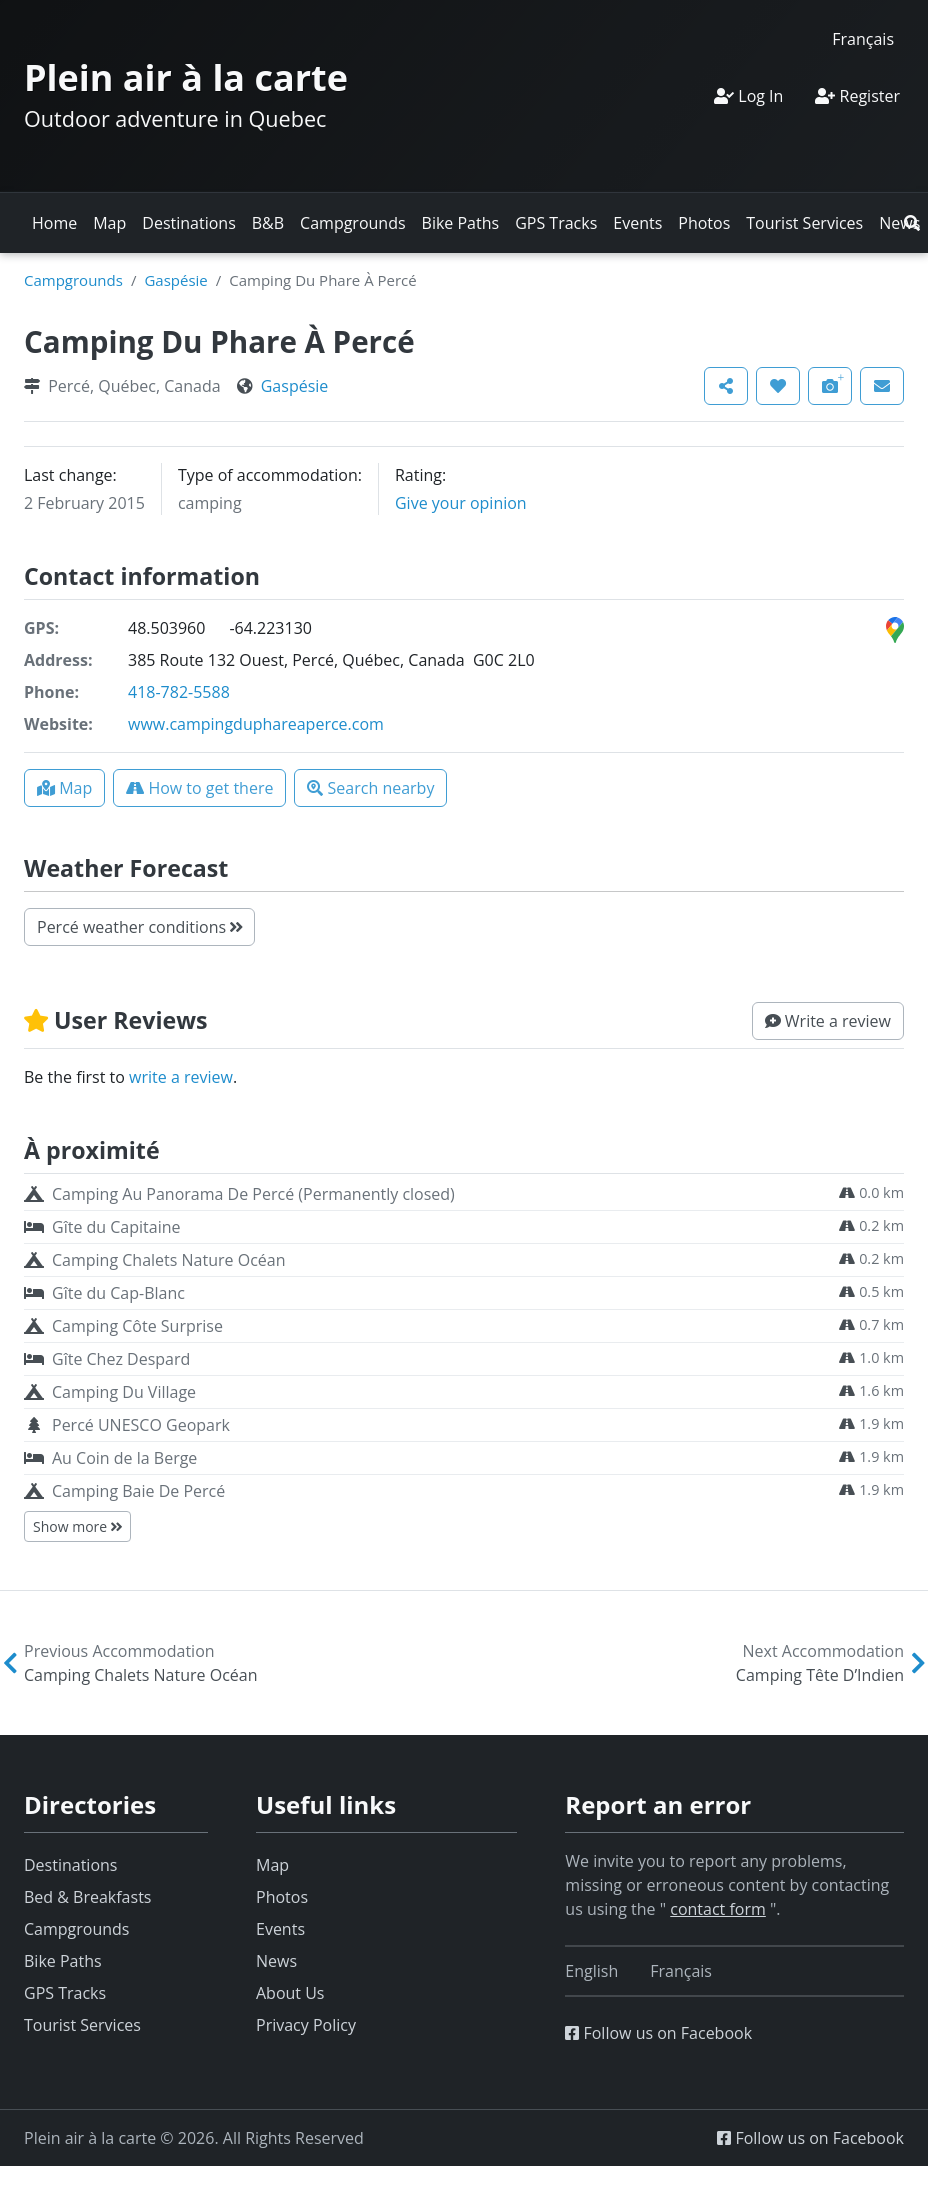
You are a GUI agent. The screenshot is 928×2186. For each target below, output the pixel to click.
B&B (268, 223)
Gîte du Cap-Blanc (118, 1293)
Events (637, 223)
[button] (912, 223)
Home (54, 223)
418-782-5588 (179, 692)
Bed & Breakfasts (87, 1897)
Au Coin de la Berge (124, 1458)
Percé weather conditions (139, 927)
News (276, 1961)
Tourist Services (804, 223)
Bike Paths (461, 223)
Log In (748, 96)
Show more (77, 1526)
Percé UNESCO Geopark (141, 1425)
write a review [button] (181, 1077)
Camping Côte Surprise (137, 1326)
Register (857, 96)
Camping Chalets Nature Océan (168, 1260)
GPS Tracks (556, 223)
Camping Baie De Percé (138, 1491)
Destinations (188, 223)
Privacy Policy (306, 2025)
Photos (704, 223)
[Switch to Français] (863, 38)
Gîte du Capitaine (116, 1227)
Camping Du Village (124, 1392)
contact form (718, 1909)
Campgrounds (352, 223)
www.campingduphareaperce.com (256, 724)
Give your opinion (461, 503)
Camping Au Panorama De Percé (253, 1194)
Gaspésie (175, 280)
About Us (290, 1993)
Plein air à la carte (186, 77)
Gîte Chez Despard (121, 1359)
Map (109, 223)
